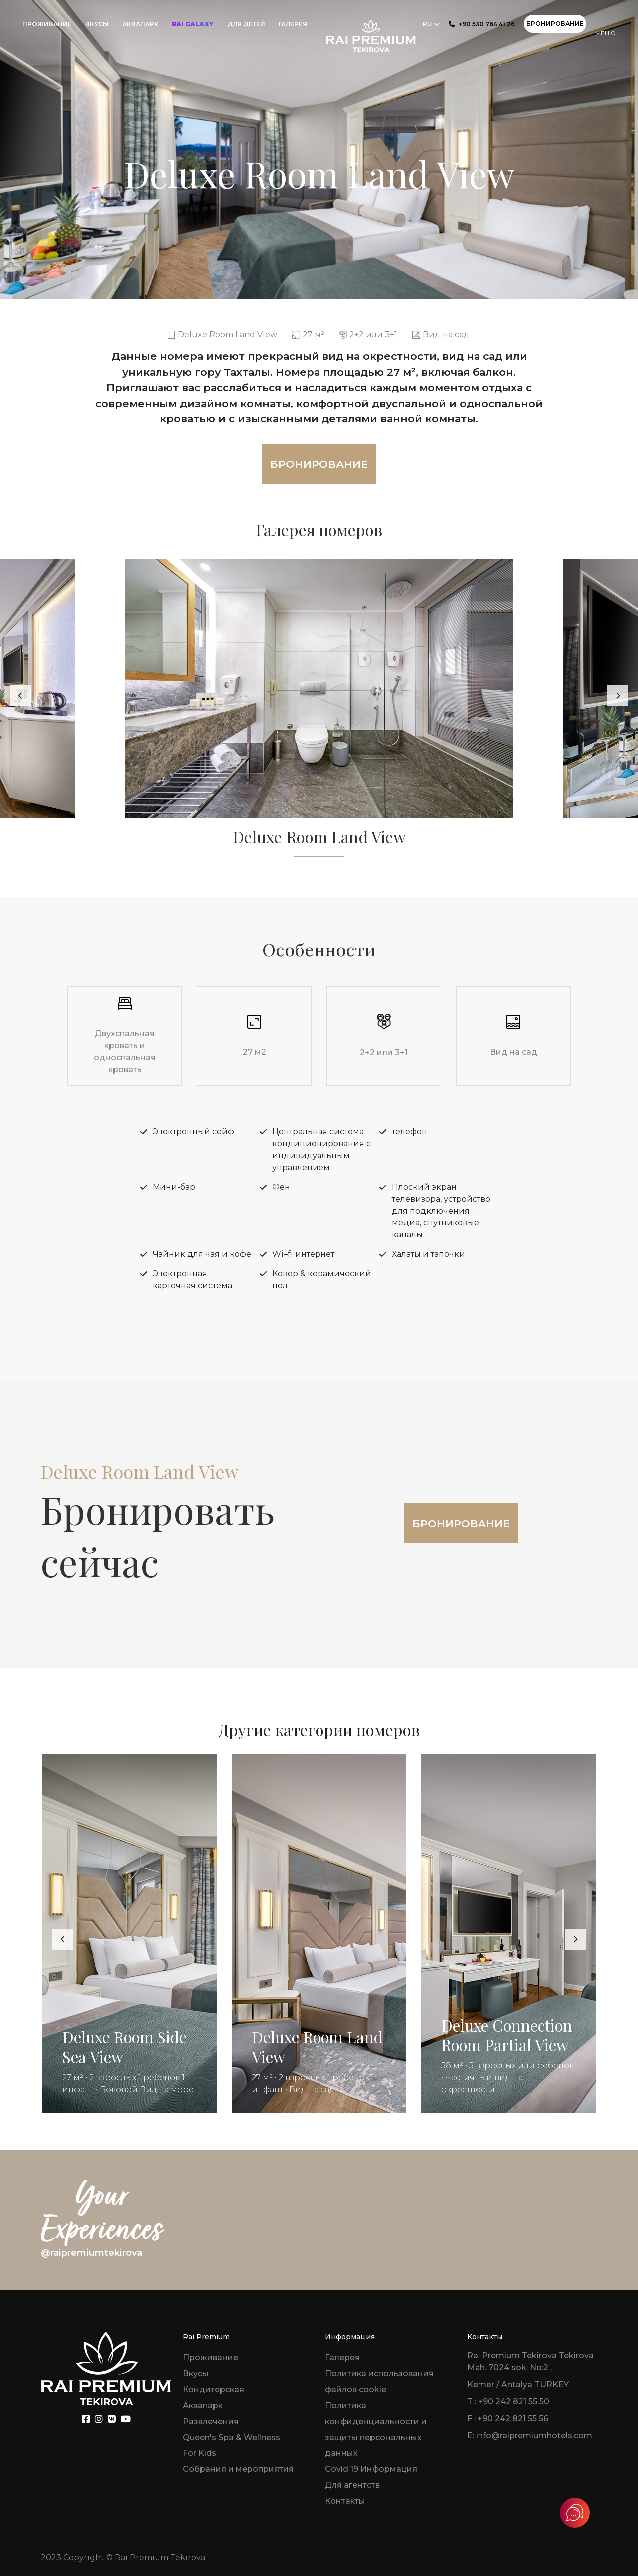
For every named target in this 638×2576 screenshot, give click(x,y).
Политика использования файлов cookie (379, 2381)
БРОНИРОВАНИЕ (555, 23)
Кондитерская (213, 2389)
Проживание (210, 2357)
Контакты (345, 2501)
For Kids (199, 2453)
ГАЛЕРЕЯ (293, 24)
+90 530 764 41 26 (482, 24)
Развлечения (211, 2421)
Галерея (342, 2357)
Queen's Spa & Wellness (231, 2437)
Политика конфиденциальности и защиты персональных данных (376, 2429)
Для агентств (352, 2485)
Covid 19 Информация (371, 2469)
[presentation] (20, 695)
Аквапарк (203, 2405)
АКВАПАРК (140, 24)
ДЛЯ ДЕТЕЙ (246, 24)
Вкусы (196, 2373)
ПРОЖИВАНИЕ (47, 24)
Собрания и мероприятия (238, 2469)
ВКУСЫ (97, 24)
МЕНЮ (605, 26)
